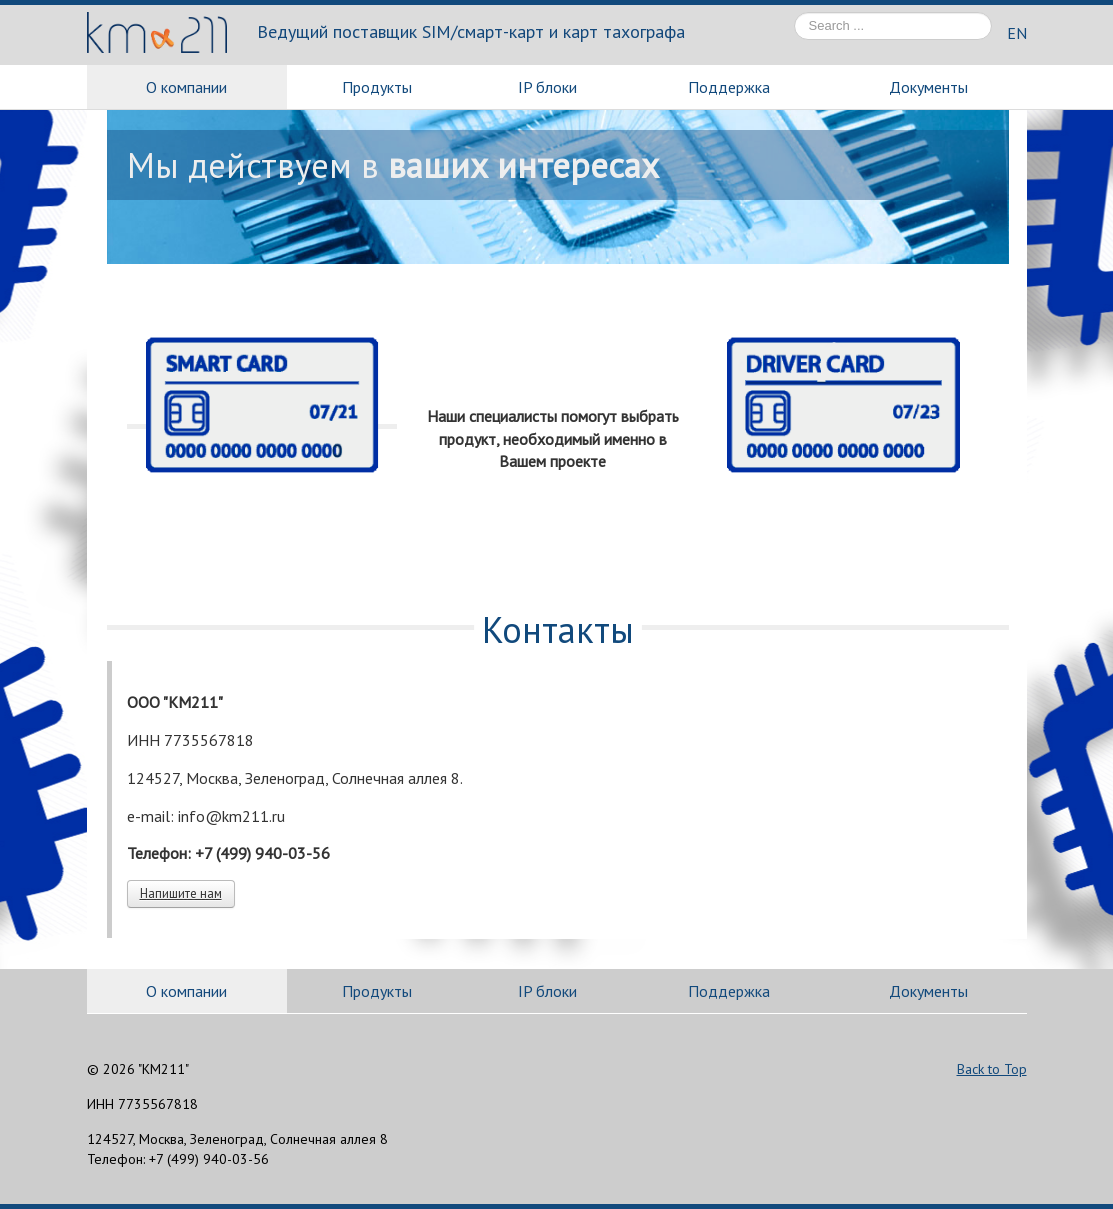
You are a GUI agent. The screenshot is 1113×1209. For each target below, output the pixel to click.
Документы (928, 87)
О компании (186, 87)
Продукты (377, 87)
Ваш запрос (794, 12)
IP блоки (547, 87)
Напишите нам (181, 893)
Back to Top (992, 1069)
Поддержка (729, 87)
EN (1017, 33)
